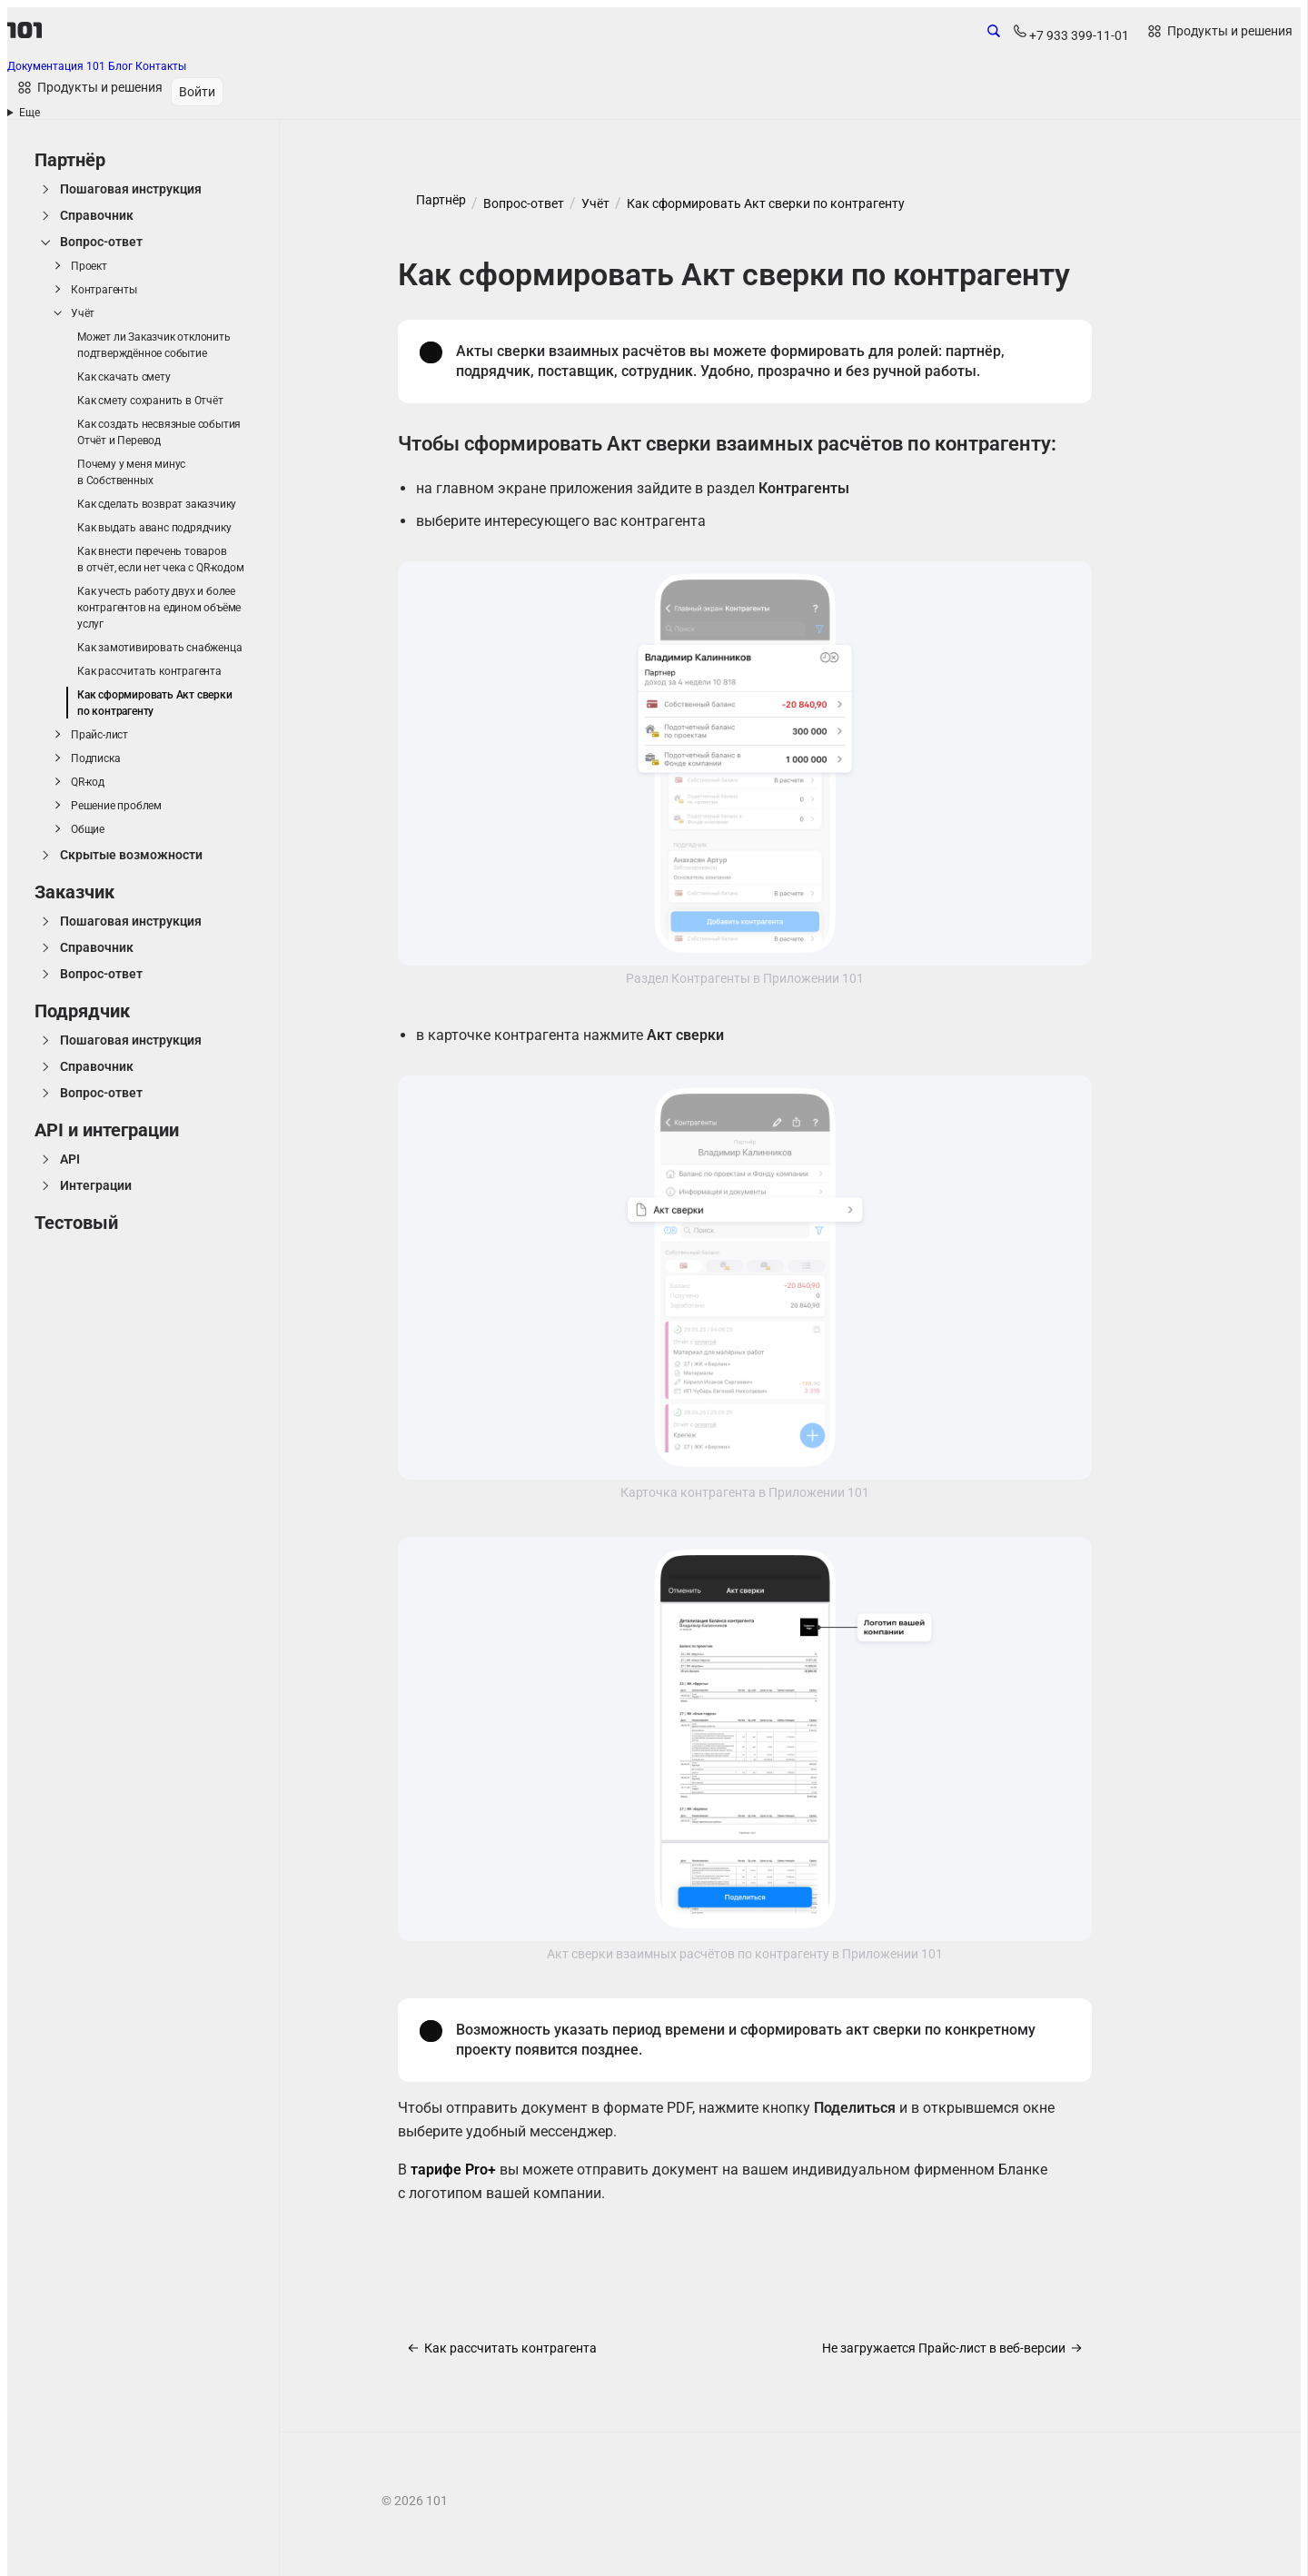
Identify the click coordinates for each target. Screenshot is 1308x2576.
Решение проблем (116, 805)
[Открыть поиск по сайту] (994, 35)
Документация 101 (57, 66)
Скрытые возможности (131, 854)
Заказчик (74, 892)
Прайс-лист (99, 734)
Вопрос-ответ (101, 241)
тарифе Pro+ (453, 2169)
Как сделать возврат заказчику (156, 504)
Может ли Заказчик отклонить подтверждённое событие (154, 345)
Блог (121, 66)
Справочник (97, 215)
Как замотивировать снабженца (159, 647)
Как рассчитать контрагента (149, 671)
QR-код (87, 782)
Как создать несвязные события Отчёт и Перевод (159, 432)
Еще (29, 112)
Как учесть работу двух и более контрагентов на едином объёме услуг (159, 607)
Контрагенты (104, 289)
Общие (87, 829)
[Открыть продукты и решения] (1219, 31)
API (70, 1159)
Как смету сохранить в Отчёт (150, 400)
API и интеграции (107, 1130)
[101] (24, 30)
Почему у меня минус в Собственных (131, 472)
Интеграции (96, 1185)
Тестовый (76, 1223)
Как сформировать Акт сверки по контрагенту (155, 703)
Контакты (160, 66)
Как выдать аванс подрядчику (154, 527)
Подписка (95, 758)
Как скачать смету (124, 377)
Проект (89, 266)
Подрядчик (82, 1011)
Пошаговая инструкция (131, 189)
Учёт (82, 313)
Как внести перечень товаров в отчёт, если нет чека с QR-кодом (160, 559)
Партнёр (70, 160)
